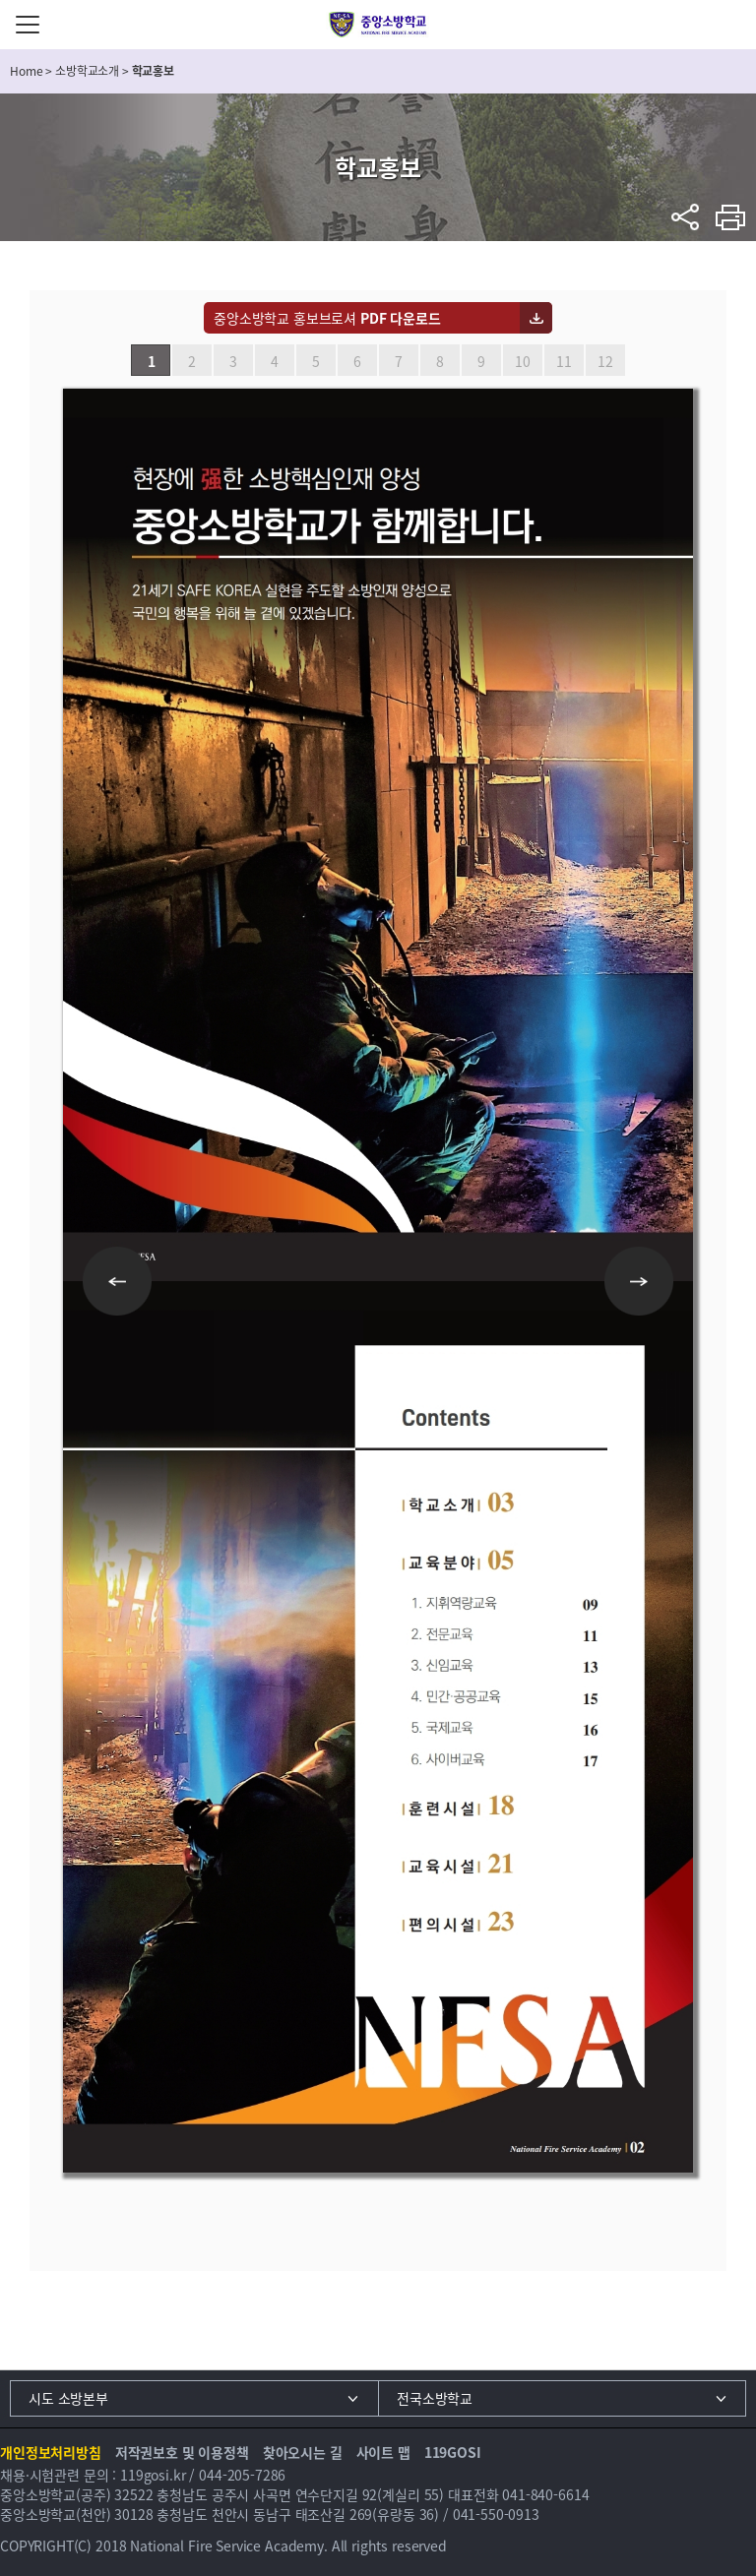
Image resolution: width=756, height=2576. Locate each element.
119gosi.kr (153, 2474)
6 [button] (357, 361)
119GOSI (452, 2452)
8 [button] (440, 361)
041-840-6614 (545, 2494)
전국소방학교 (434, 2398)
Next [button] (638, 1281)
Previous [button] (117, 1281)
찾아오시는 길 (303, 2452)
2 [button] (192, 361)
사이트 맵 (383, 2452)
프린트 (731, 217)
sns (685, 217)
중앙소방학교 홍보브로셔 (327, 318)
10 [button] (523, 361)
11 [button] (564, 361)
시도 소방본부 (68, 2398)
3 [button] (233, 361)
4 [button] (275, 361)
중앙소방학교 (378, 24)
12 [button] (605, 361)
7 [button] (399, 361)
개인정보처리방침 (50, 2452)
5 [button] (316, 361)
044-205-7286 (242, 2474)
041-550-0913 (496, 2514)
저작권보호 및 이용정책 (182, 2452)
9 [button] (481, 361)
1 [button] (152, 361)
